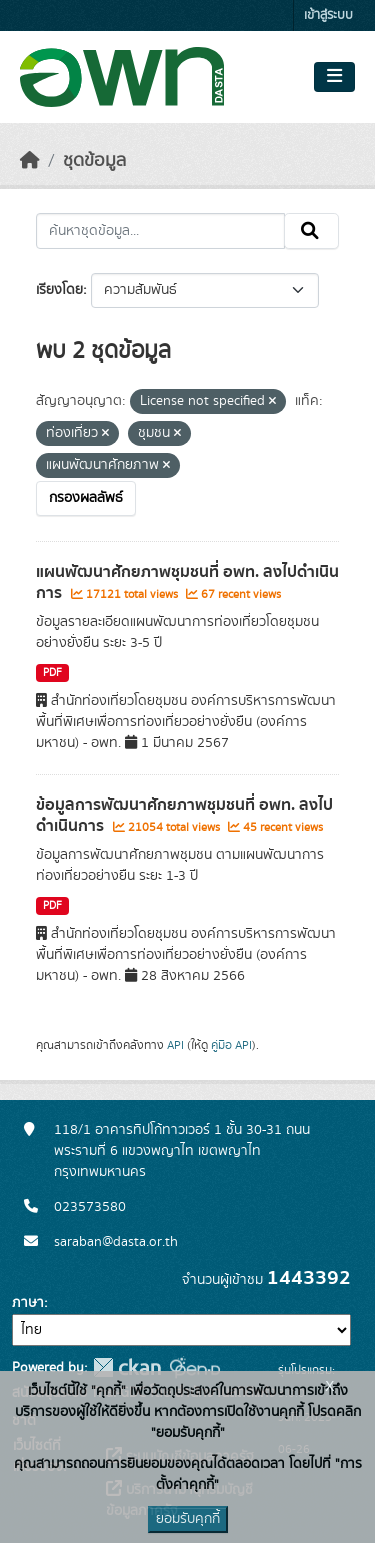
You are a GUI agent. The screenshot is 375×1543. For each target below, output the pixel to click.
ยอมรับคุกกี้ (188, 1519)
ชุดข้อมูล (94, 161)
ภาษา (28, 1303)
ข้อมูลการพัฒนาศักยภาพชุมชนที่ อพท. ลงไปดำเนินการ (184, 815)
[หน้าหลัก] (30, 161)
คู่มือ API (231, 1045)
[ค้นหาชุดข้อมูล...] (160, 231)
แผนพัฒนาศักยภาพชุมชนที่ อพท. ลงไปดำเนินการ (187, 582)
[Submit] (311, 231)
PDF (52, 673)
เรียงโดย (59, 290)
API (175, 1045)
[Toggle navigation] (334, 77)
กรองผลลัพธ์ (86, 498)
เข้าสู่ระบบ (328, 15)
